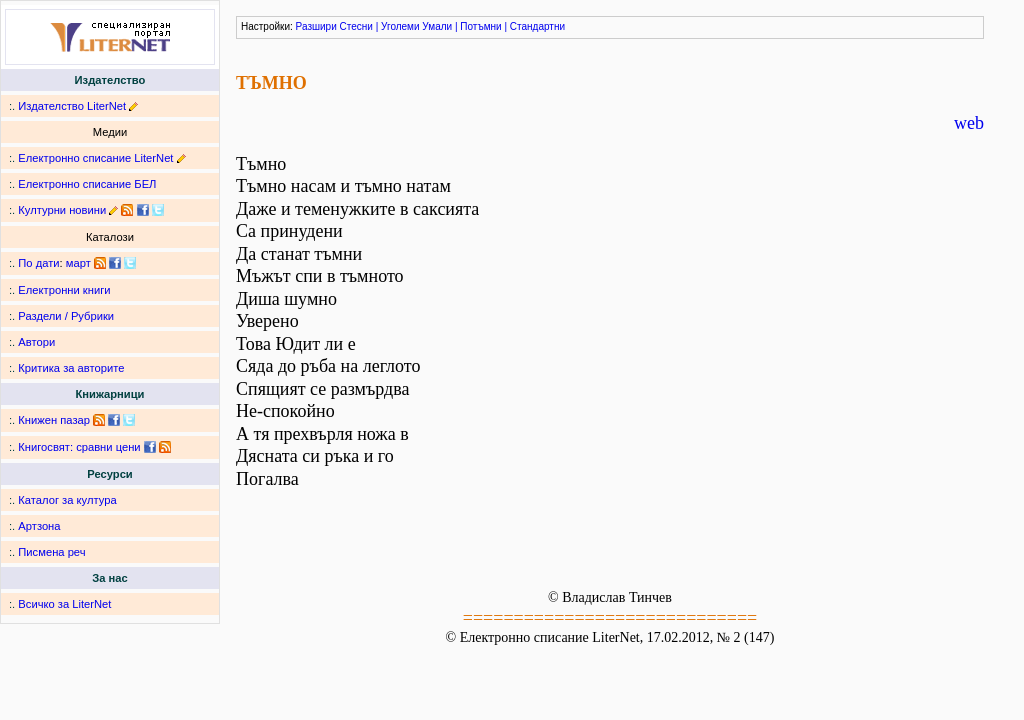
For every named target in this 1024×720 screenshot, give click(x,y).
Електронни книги (64, 290)
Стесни (356, 26)
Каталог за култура (67, 500)
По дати (38, 263)
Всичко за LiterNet (64, 604)
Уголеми (400, 26)
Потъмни (480, 26)
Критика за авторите (71, 368)
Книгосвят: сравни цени (79, 447)
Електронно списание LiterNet (95, 158)
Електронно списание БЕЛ (87, 184)
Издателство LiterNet (72, 106)
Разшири (316, 26)
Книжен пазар (54, 420)
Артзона (39, 526)
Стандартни (537, 26)
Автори (36, 342)
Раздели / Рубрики (66, 316)
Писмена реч (51, 552)
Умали (437, 26)
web (969, 123)
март (78, 263)
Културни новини (62, 210)
